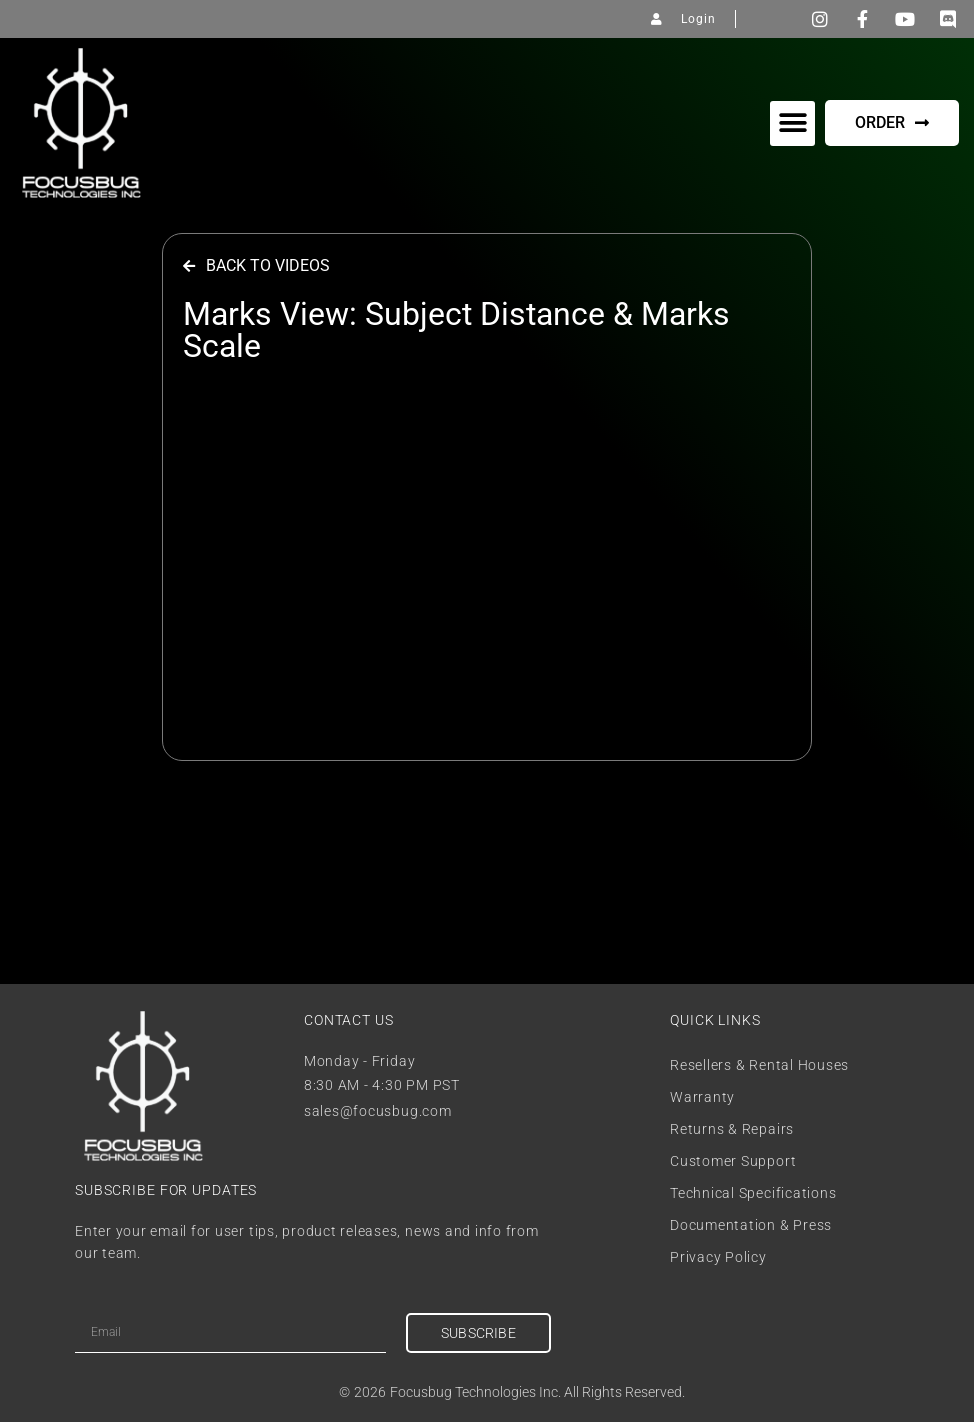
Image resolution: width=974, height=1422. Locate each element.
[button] (792, 123)
